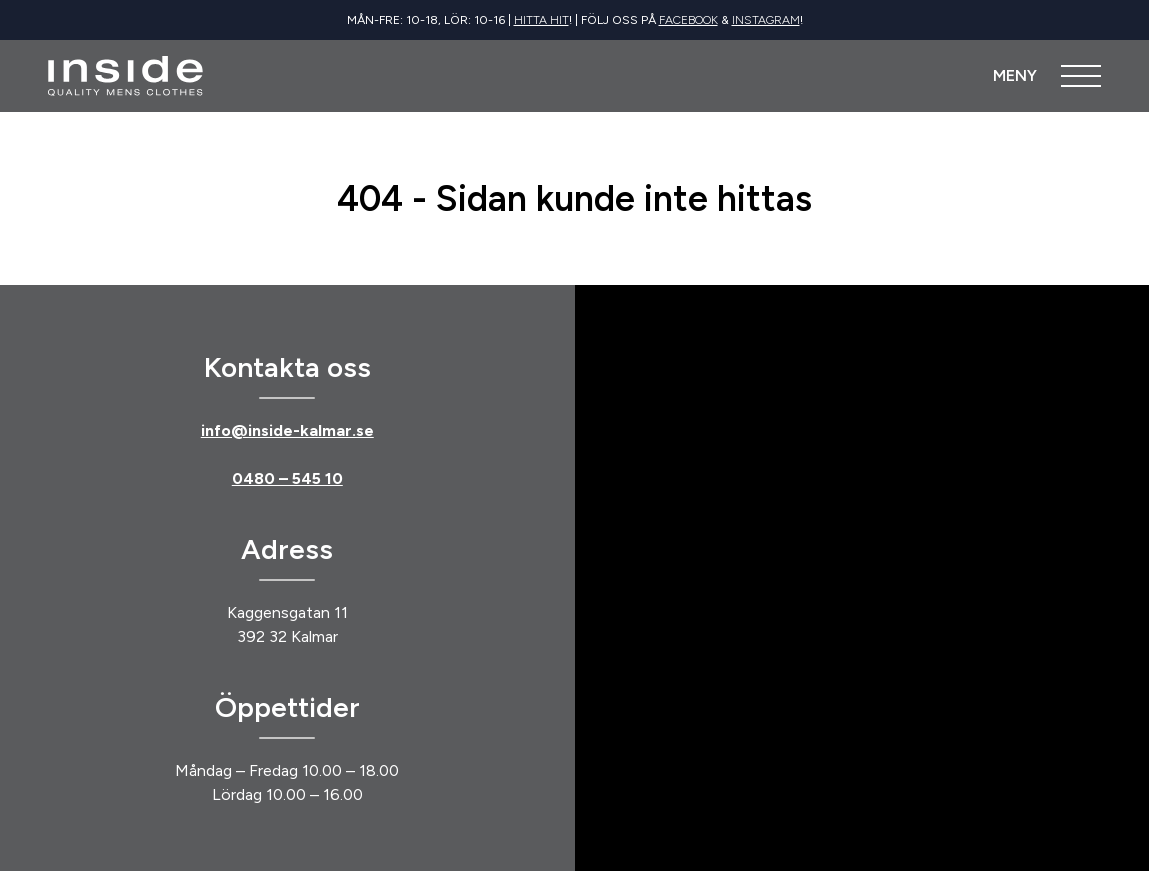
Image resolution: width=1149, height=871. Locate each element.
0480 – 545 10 (287, 478)
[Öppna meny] (1047, 76)
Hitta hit (541, 20)
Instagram (766, 20)
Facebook (688, 20)
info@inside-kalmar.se (287, 430)
